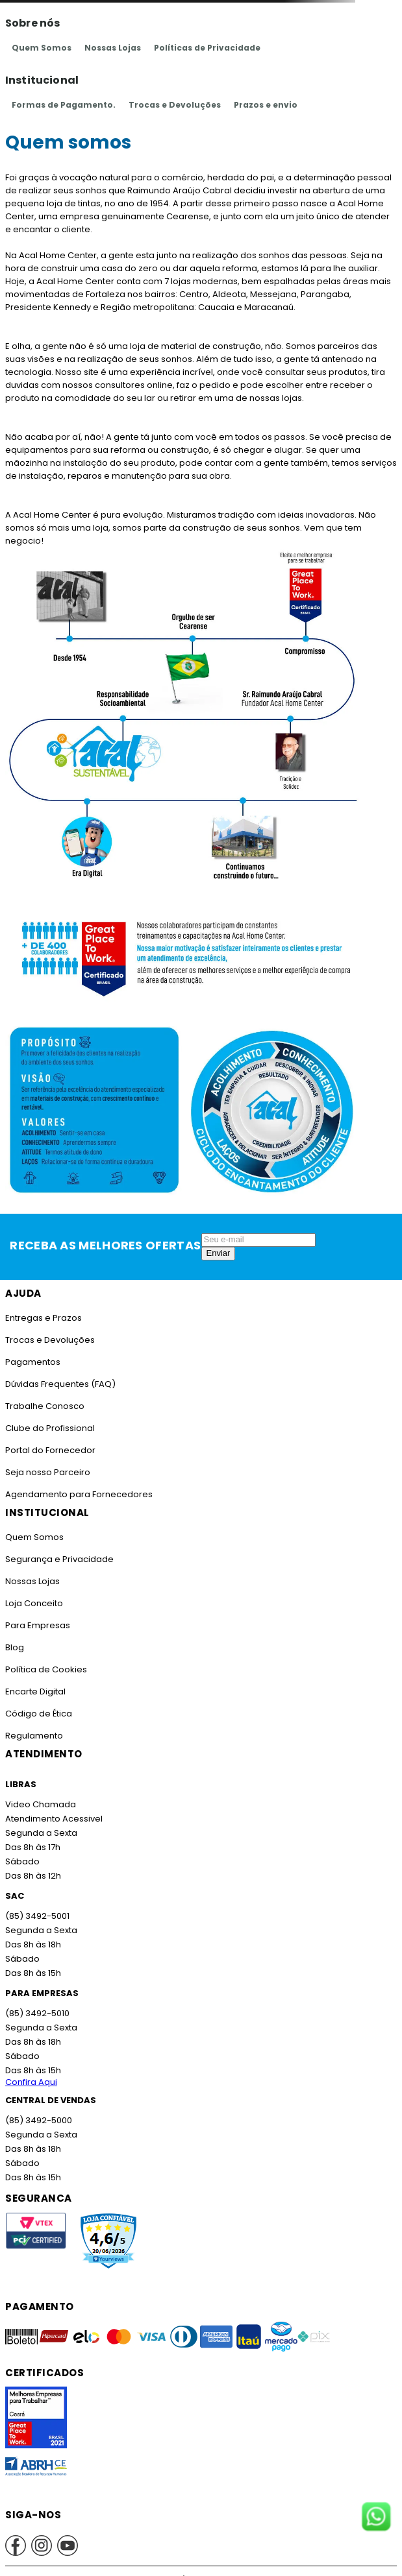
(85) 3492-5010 (36, 2013)
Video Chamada (40, 1804)
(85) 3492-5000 (38, 2120)
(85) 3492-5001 (36, 1916)
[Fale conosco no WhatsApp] (376, 2517)
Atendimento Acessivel (52, 1818)
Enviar (219, 1253)
